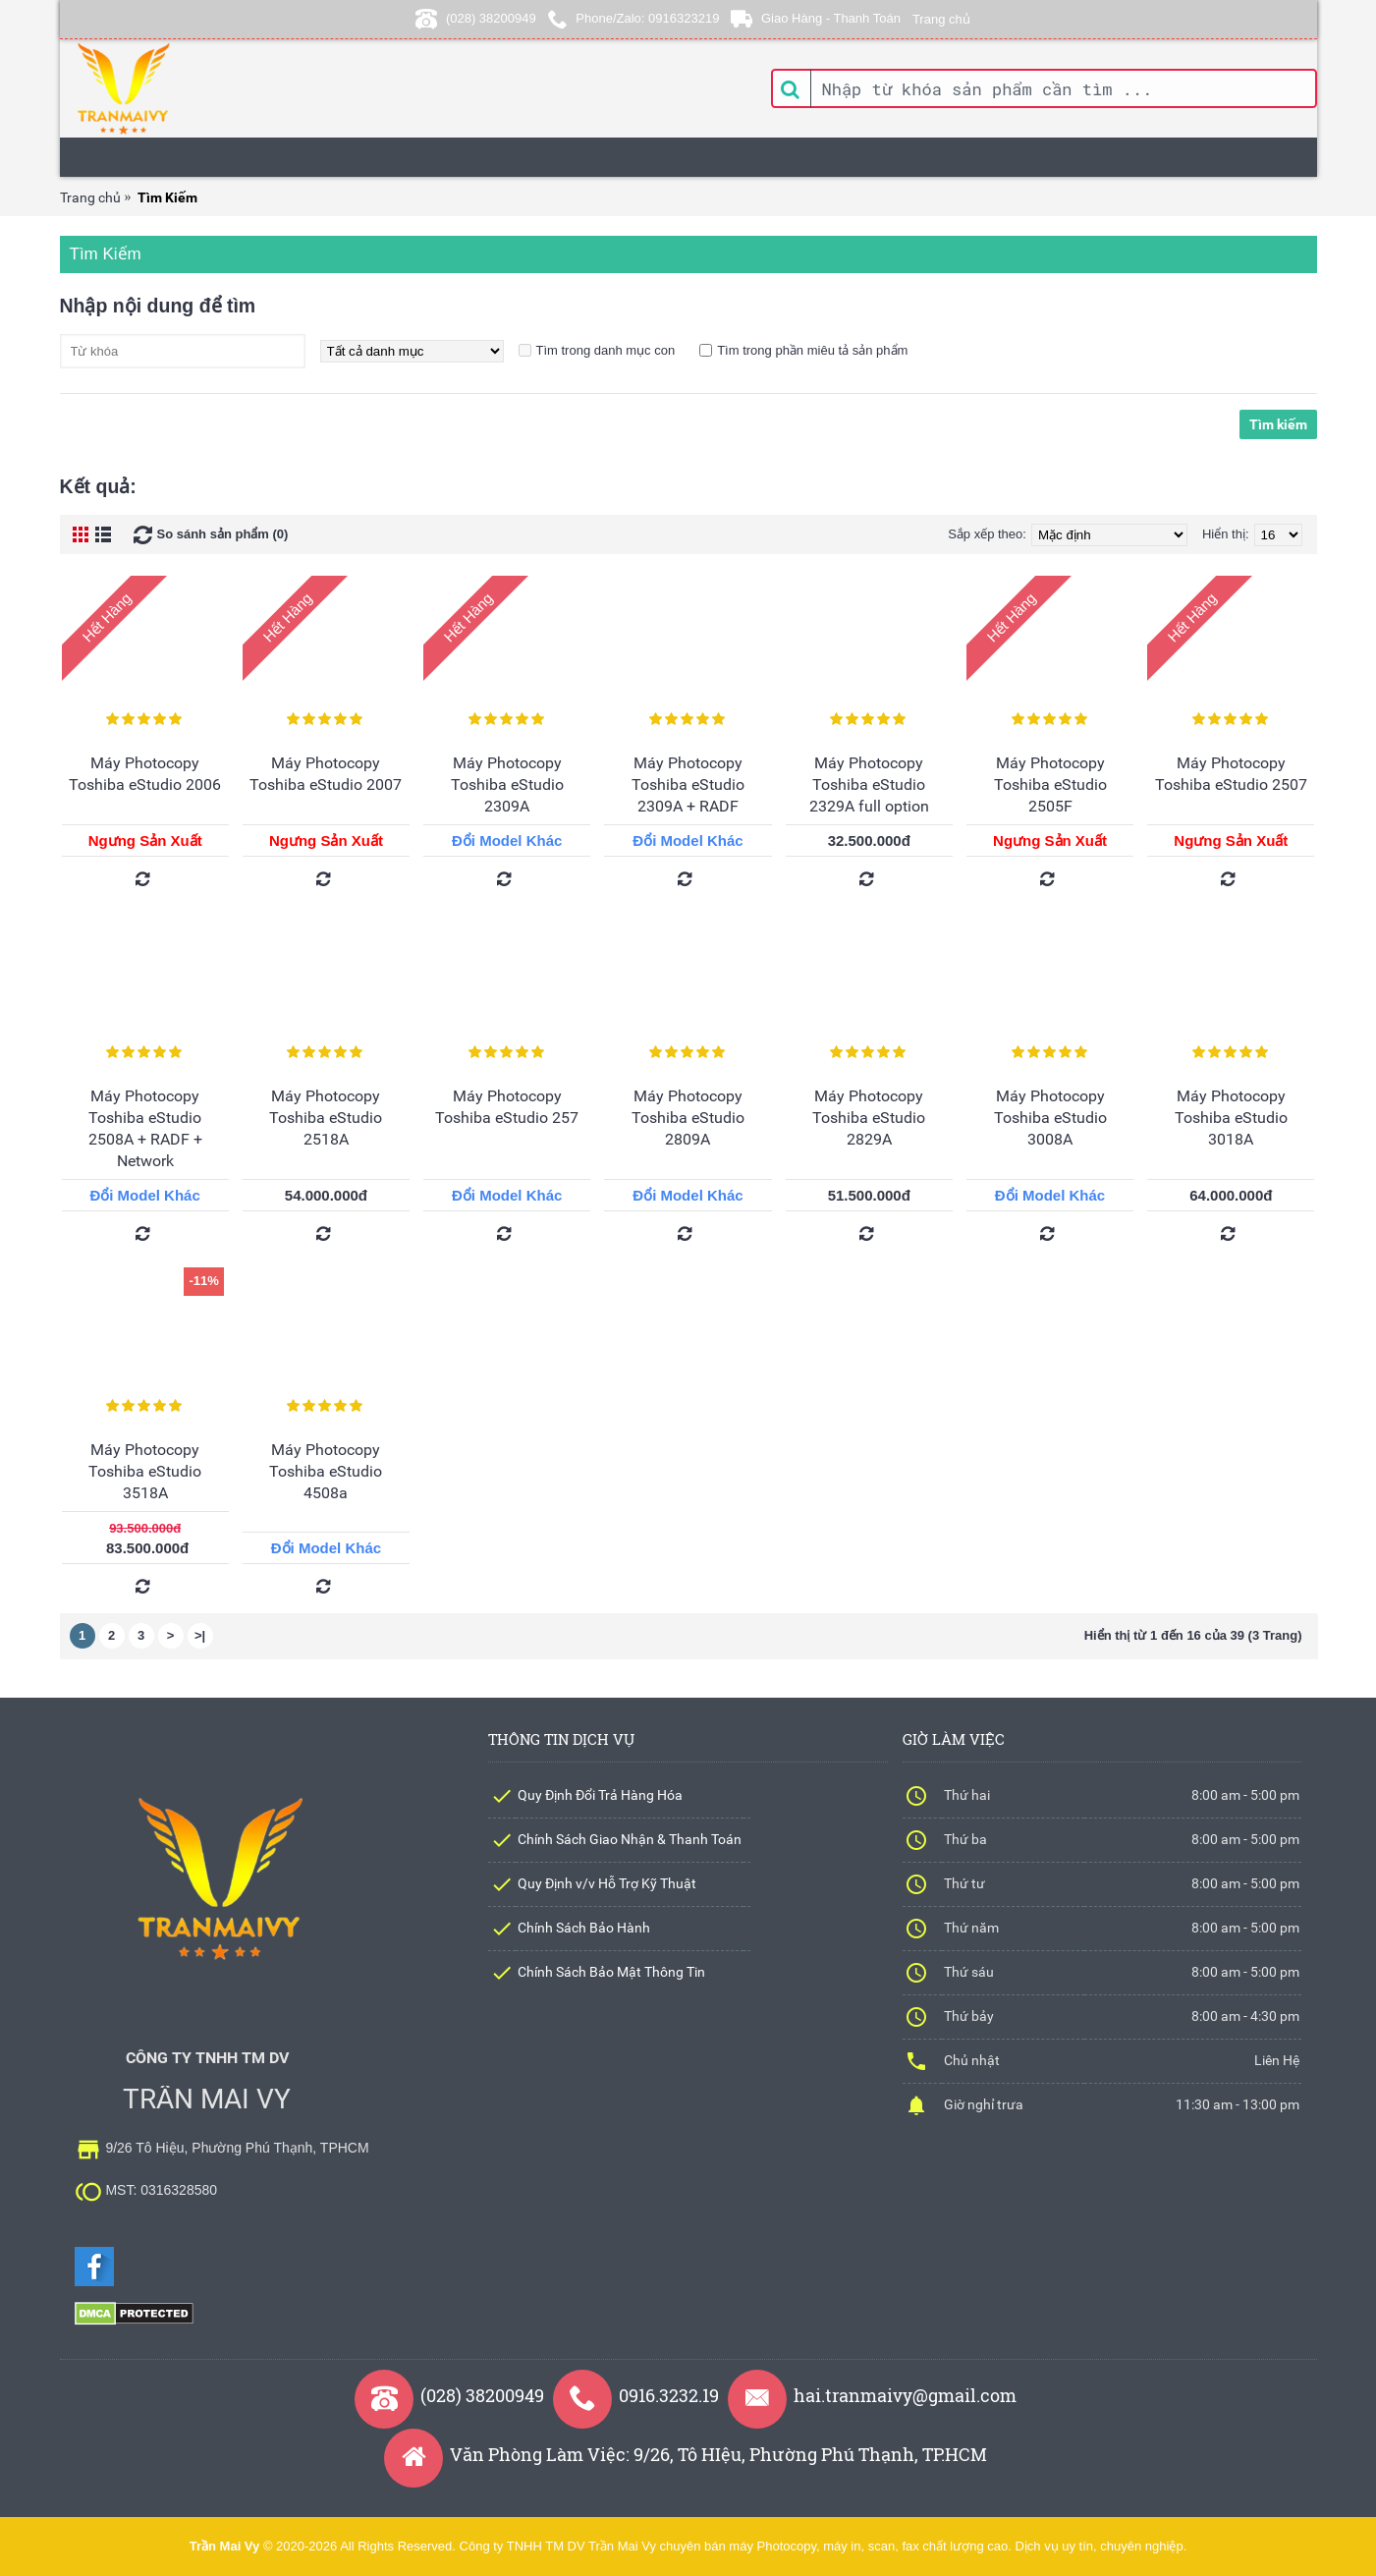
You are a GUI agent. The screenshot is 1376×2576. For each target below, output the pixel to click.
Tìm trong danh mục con (606, 350)
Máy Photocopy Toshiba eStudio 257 (506, 1107)
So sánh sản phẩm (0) (223, 534)
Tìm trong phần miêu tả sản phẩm (812, 350)
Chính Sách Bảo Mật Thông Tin (611, 1972)
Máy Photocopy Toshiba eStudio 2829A (868, 1117)
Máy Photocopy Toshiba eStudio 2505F (1050, 784)
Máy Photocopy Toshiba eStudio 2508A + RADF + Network (145, 1128)
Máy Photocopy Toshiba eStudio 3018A (1231, 1117)
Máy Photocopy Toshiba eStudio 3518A (144, 1471)
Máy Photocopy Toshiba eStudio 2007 (325, 774)
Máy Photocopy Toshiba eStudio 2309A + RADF (688, 784)
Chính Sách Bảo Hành (584, 1927)
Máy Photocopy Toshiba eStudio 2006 (145, 774)
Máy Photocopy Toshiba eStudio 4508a (325, 1471)
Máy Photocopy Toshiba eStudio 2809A (688, 1117)
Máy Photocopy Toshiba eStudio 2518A (325, 1117)
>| (199, 1635)
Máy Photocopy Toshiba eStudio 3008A (1050, 1117)
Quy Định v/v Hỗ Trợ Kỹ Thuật (607, 1883)
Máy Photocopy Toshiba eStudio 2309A (507, 784)
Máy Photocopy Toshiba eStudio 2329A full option (869, 784)
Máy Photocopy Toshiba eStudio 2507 (1231, 774)
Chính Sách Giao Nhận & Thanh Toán (630, 1839)
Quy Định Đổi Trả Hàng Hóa (600, 1795)
